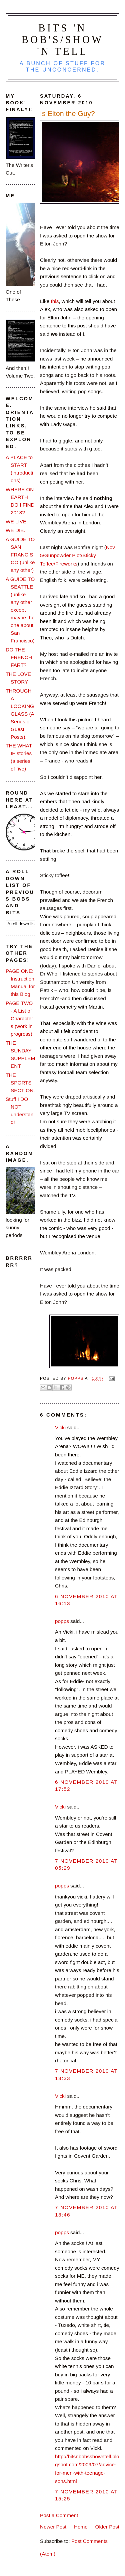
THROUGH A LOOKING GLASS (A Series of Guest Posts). (20, 714)
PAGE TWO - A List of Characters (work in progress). (20, 1018)
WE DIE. (15, 530)
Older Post (107, 2527)
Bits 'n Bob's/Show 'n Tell (63, 39)
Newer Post (53, 2527)
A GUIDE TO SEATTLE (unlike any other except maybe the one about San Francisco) (20, 609)
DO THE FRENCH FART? (19, 657)
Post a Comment (59, 2515)
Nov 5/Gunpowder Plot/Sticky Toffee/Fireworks (77, 555)
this (55, 301)
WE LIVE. (17, 521)
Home (81, 2527)
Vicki (60, 1427)
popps (62, 1621)
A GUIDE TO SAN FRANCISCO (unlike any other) (20, 554)
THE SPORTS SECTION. (20, 1082)
